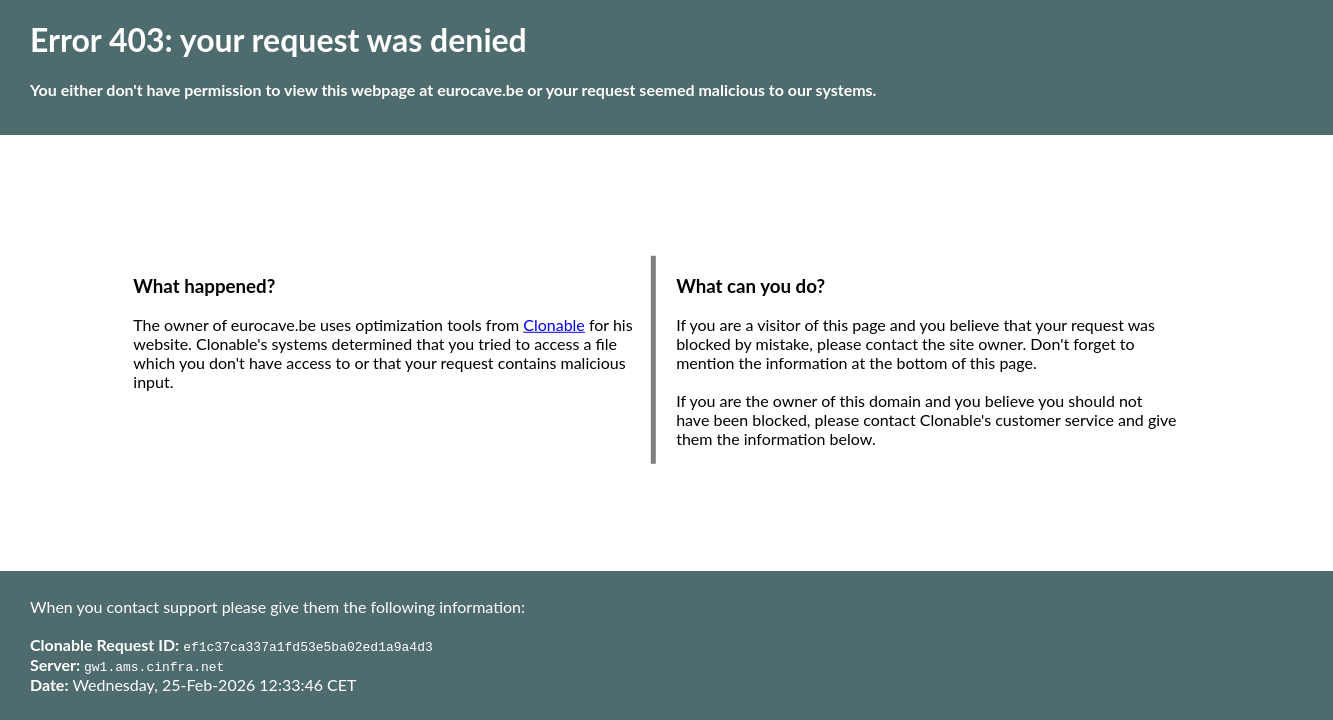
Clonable (554, 324)
